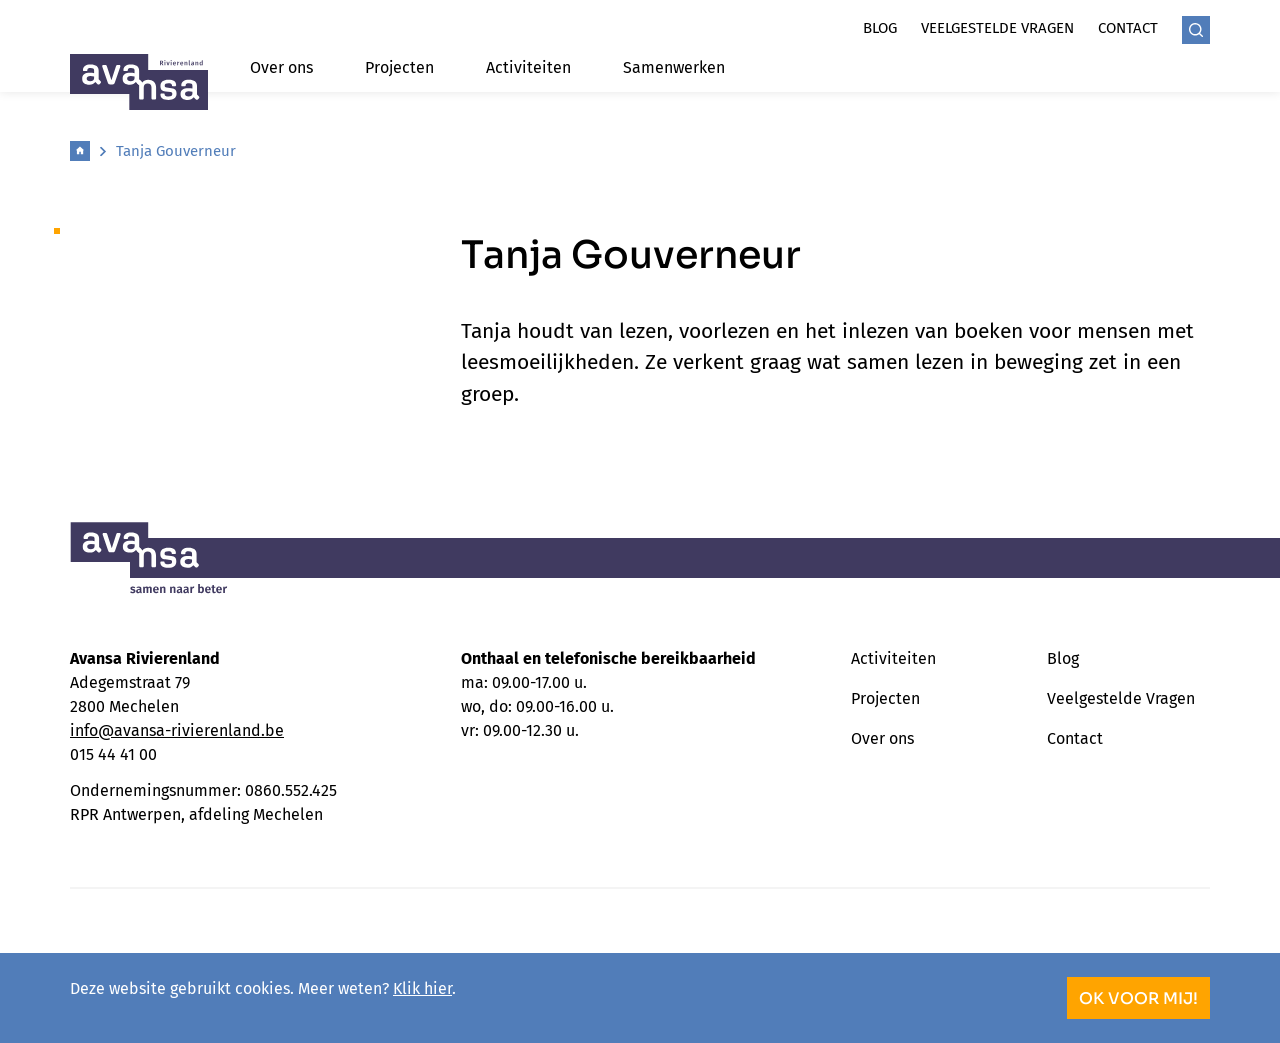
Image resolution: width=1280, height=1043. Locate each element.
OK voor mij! (1138, 998)
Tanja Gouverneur (176, 151)
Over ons (281, 67)
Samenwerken (674, 67)
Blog (880, 28)
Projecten (399, 67)
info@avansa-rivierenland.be (177, 730)
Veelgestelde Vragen (1121, 698)
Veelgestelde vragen (997, 28)
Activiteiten (528, 67)
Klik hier (422, 988)
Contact (1128, 28)
